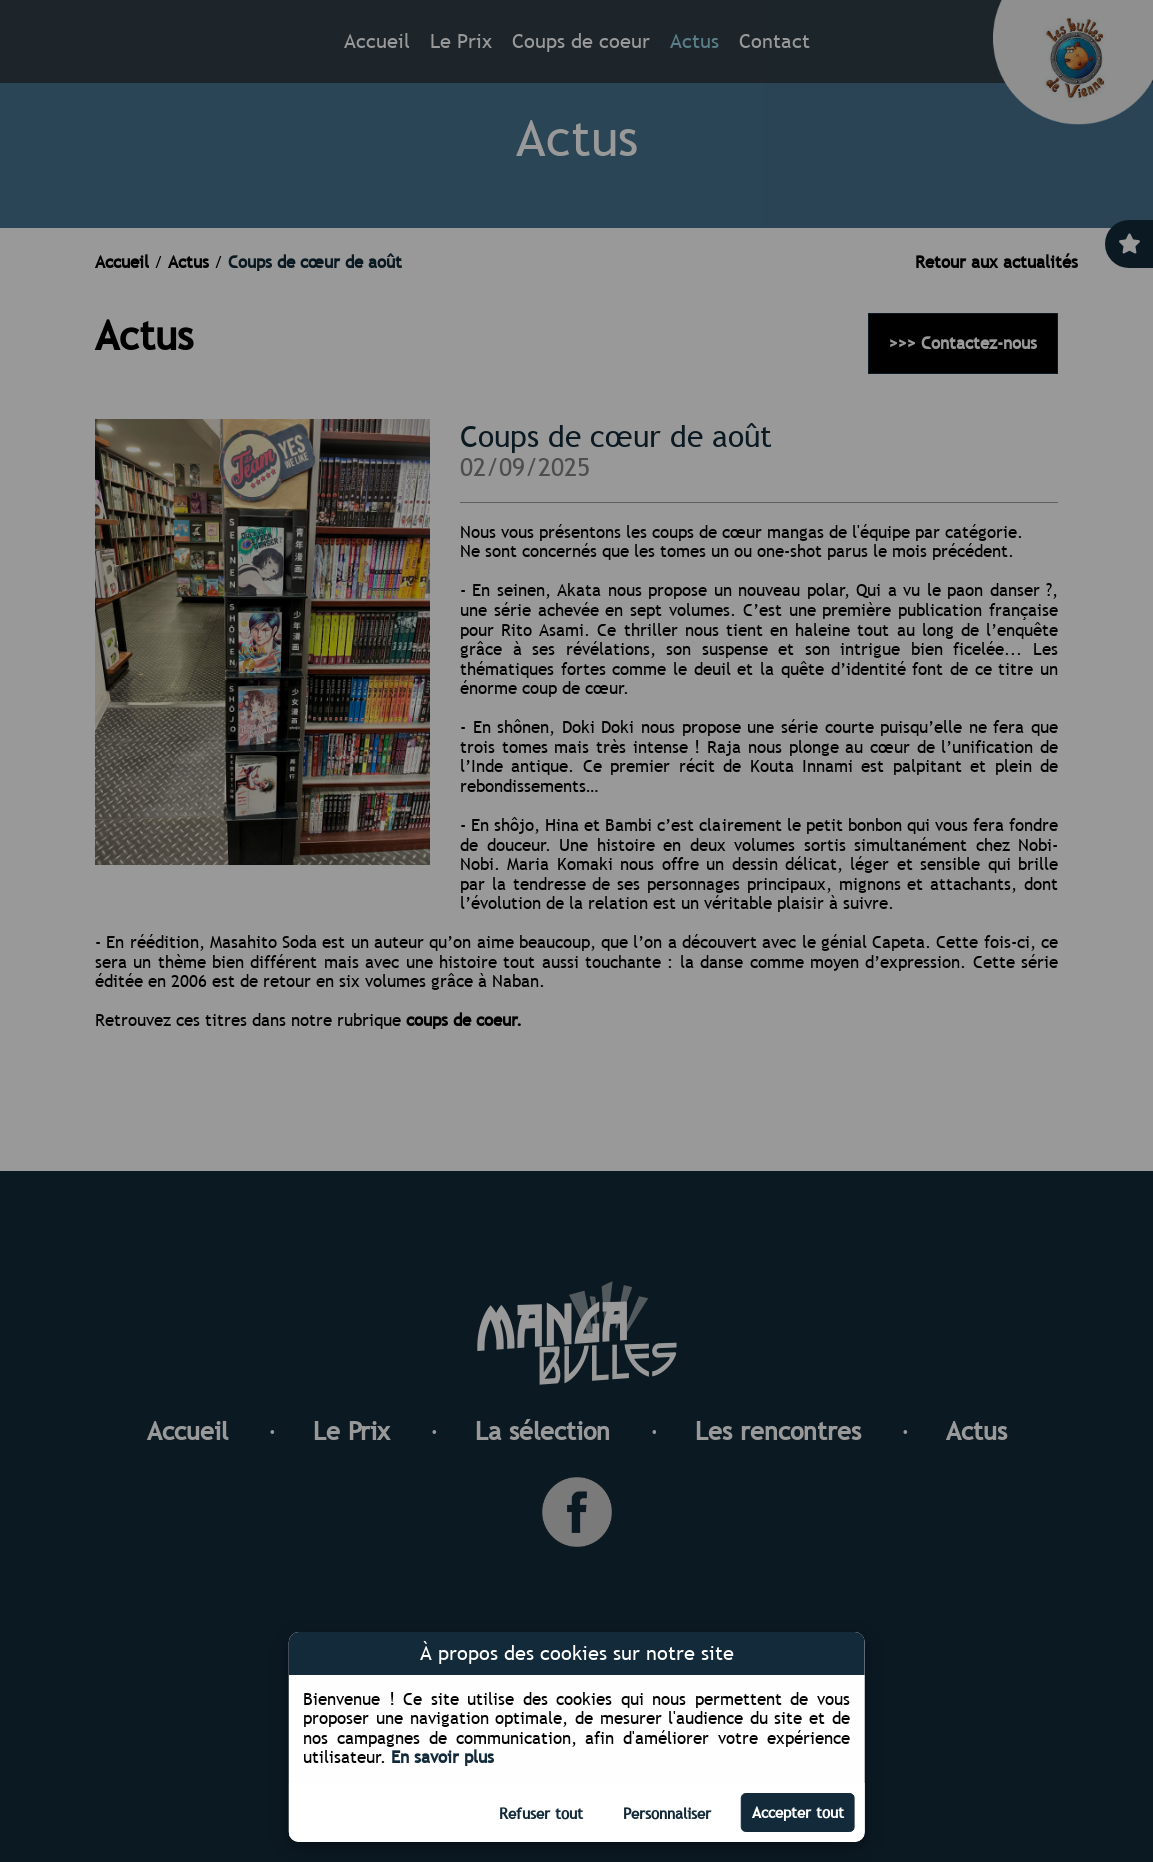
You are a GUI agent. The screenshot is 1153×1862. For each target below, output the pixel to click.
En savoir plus (442, 1757)
